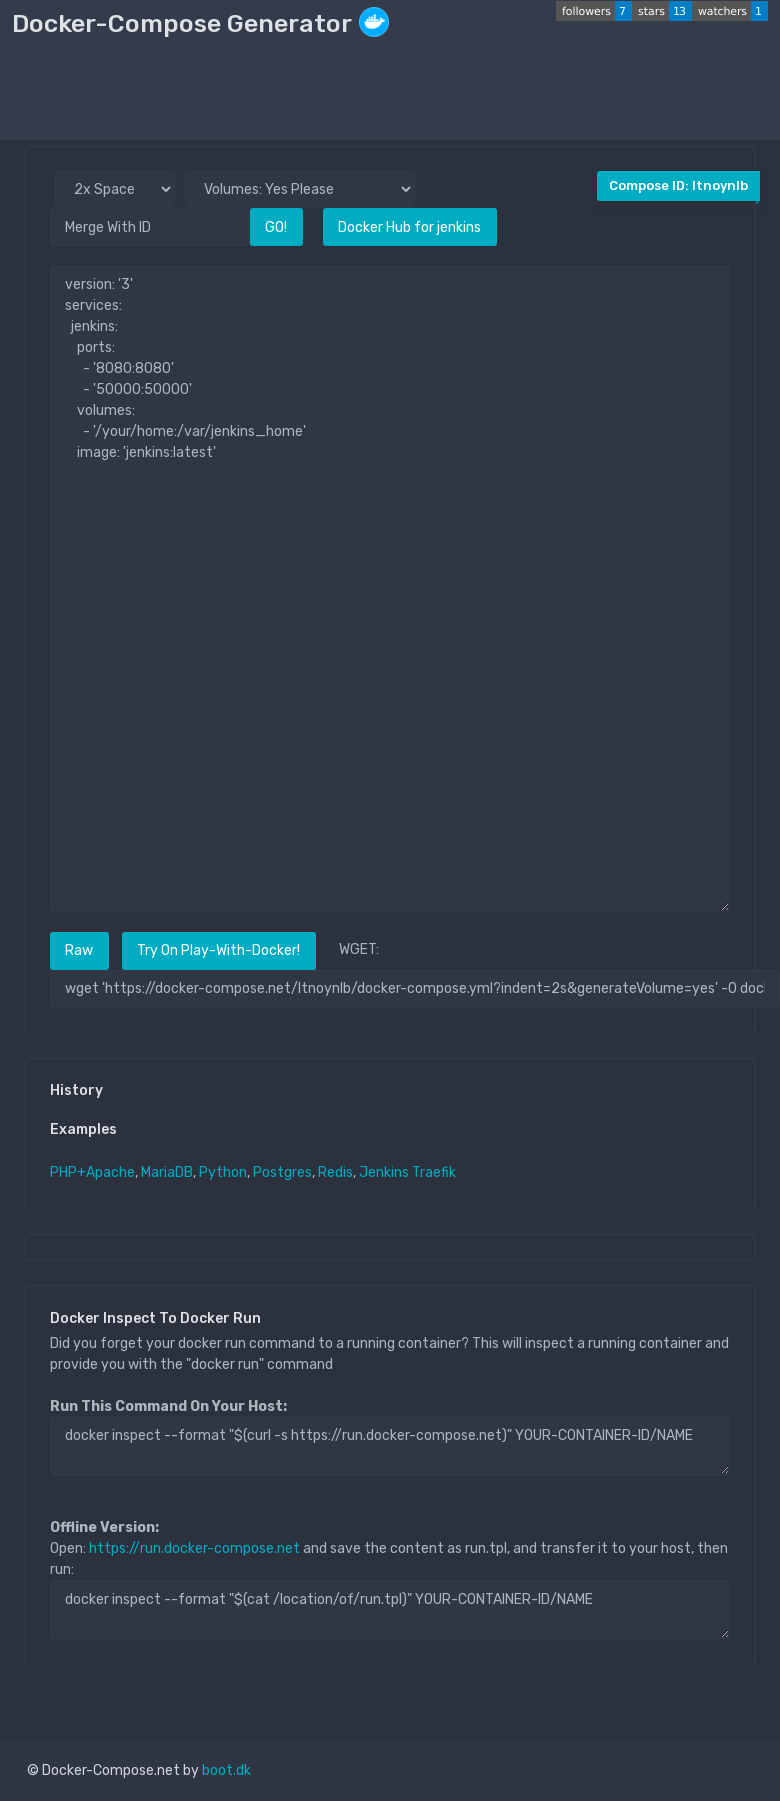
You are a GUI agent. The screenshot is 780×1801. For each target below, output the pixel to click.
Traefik (434, 1172)
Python (223, 1172)
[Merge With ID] (150, 226)
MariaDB (167, 1172)
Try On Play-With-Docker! (218, 950)
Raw (79, 950)
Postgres (282, 1172)
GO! (276, 227)
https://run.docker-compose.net (194, 1548)
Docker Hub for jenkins (409, 227)
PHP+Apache (92, 1172)
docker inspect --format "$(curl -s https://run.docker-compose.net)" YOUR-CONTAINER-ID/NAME (390, 1446)
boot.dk (226, 1770)
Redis (335, 1172)
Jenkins (384, 1172)
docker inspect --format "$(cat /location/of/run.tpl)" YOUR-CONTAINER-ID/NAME (390, 1609)
